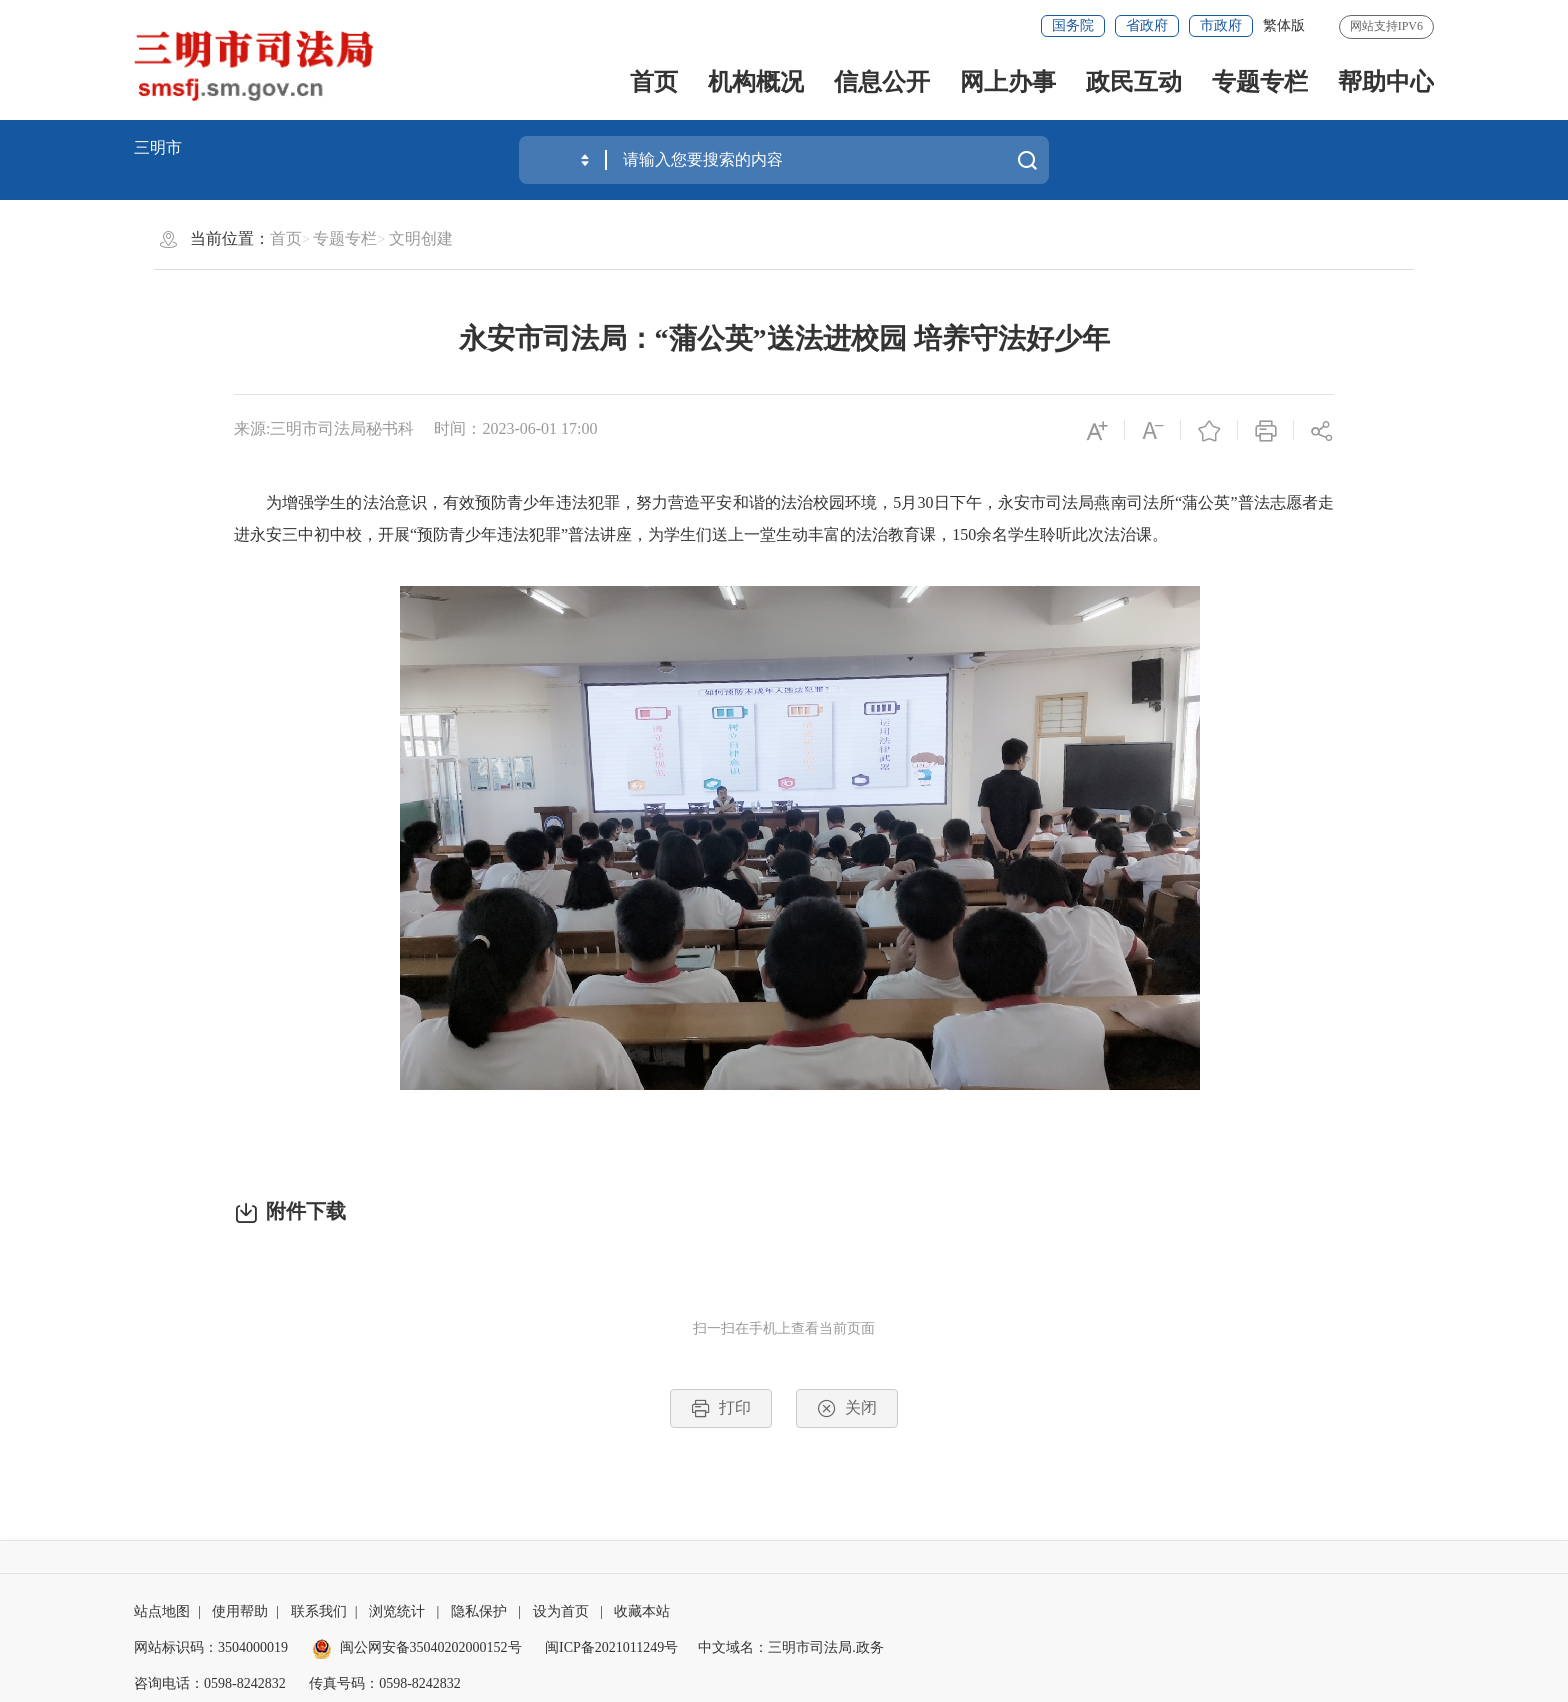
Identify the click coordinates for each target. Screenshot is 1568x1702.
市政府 (1221, 25)
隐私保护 (479, 1611)
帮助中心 (1386, 82)
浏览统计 (397, 1611)
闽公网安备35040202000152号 (417, 1647)
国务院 (1073, 25)
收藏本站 (642, 1611)
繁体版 (1284, 25)
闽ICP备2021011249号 (611, 1647)
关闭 (847, 1408)
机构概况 (756, 82)
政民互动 (1134, 82)
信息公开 (882, 82)
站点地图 (162, 1611)
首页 (654, 82)
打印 (721, 1408)
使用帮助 (240, 1611)
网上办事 (1008, 82)
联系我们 (319, 1611)
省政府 (1147, 25)
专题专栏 (1260, 82)
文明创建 (421, 238)
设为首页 (561, 1611)
